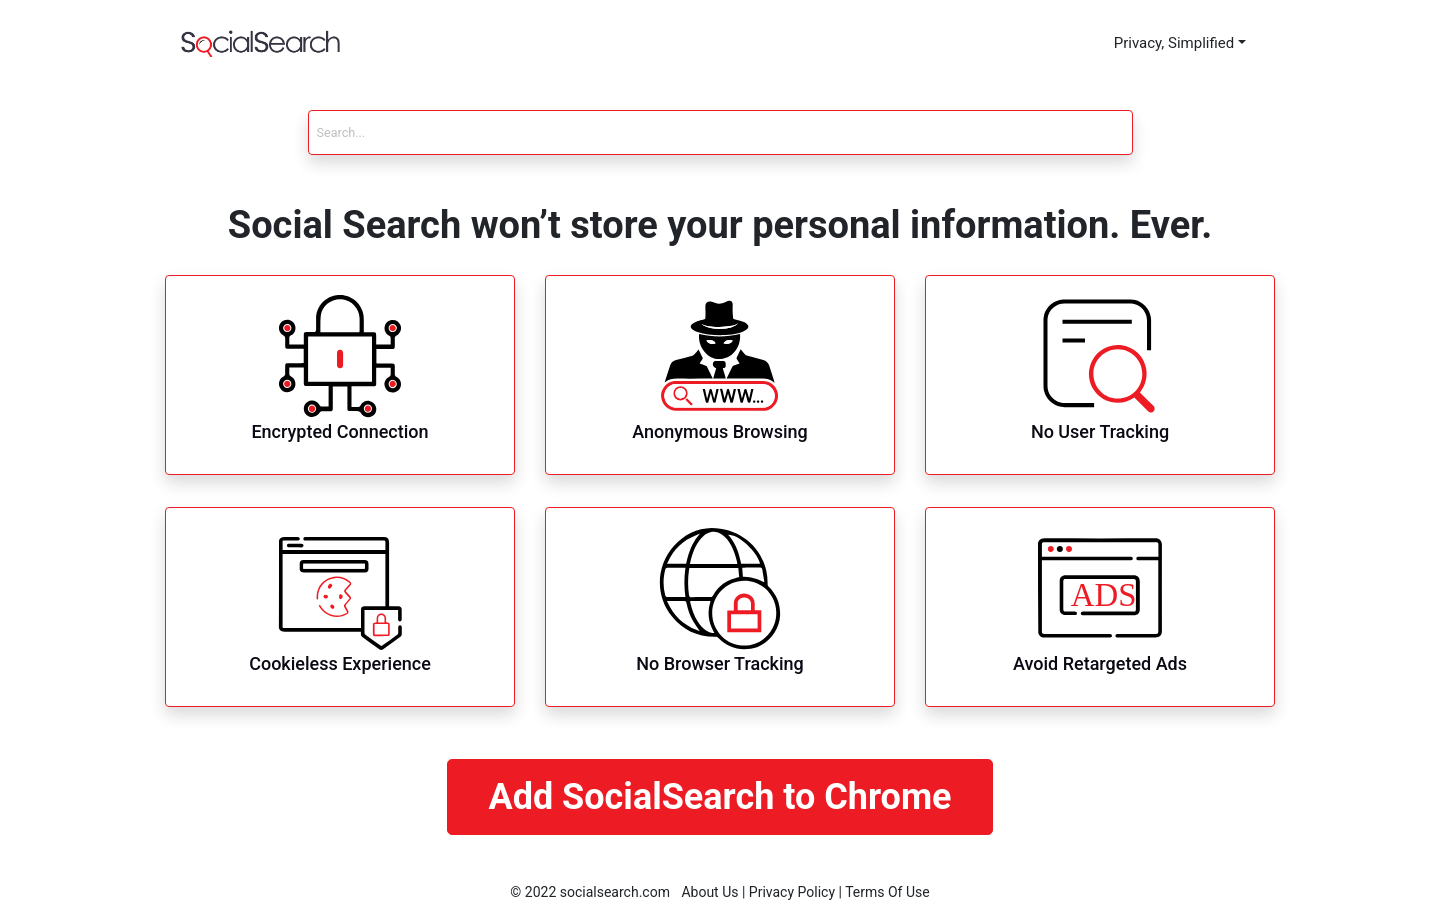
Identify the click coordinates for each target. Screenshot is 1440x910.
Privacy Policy (792, 892)
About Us (709, 892)
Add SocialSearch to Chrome (719, 797)
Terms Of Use (887, 892)
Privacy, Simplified (1174, 43)
